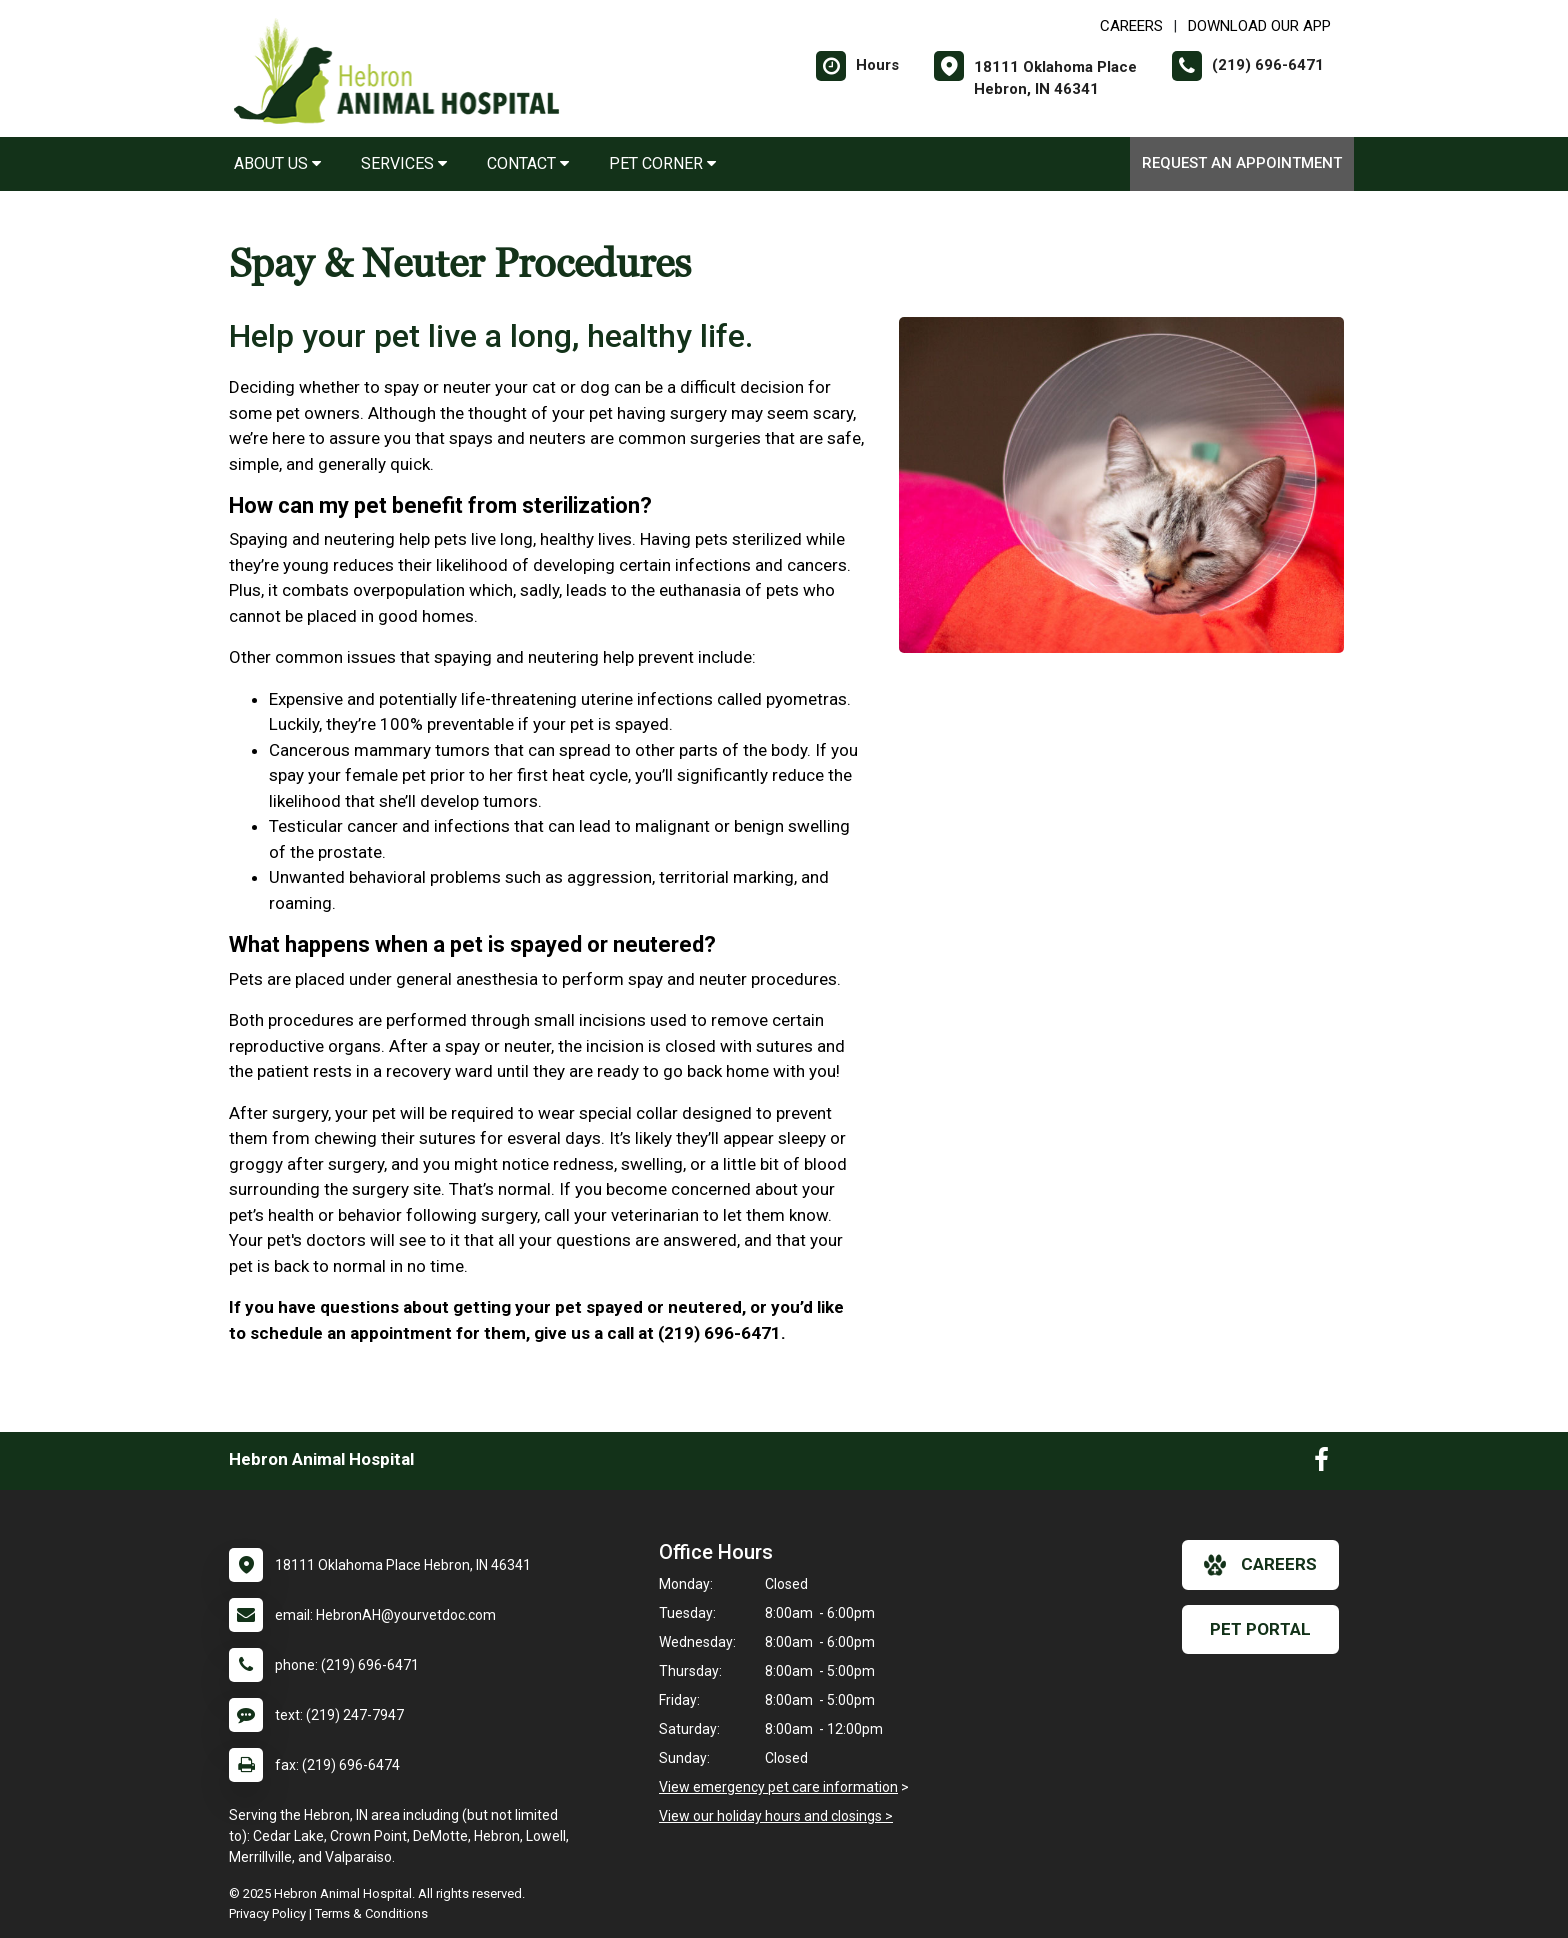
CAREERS (1131, 26)
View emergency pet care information (778, 1787)
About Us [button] (277, 163)
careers (1260, 1565)
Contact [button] (528, 163)
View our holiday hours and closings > (776, 1816)
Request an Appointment (1242, 163)
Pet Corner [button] (662, 163)
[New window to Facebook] (1321, 1464)
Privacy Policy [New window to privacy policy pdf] (267, 1913)
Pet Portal (1260, 1629)
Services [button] (404, 163)
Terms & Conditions (371, 1913)
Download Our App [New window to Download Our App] (1259, 26)
